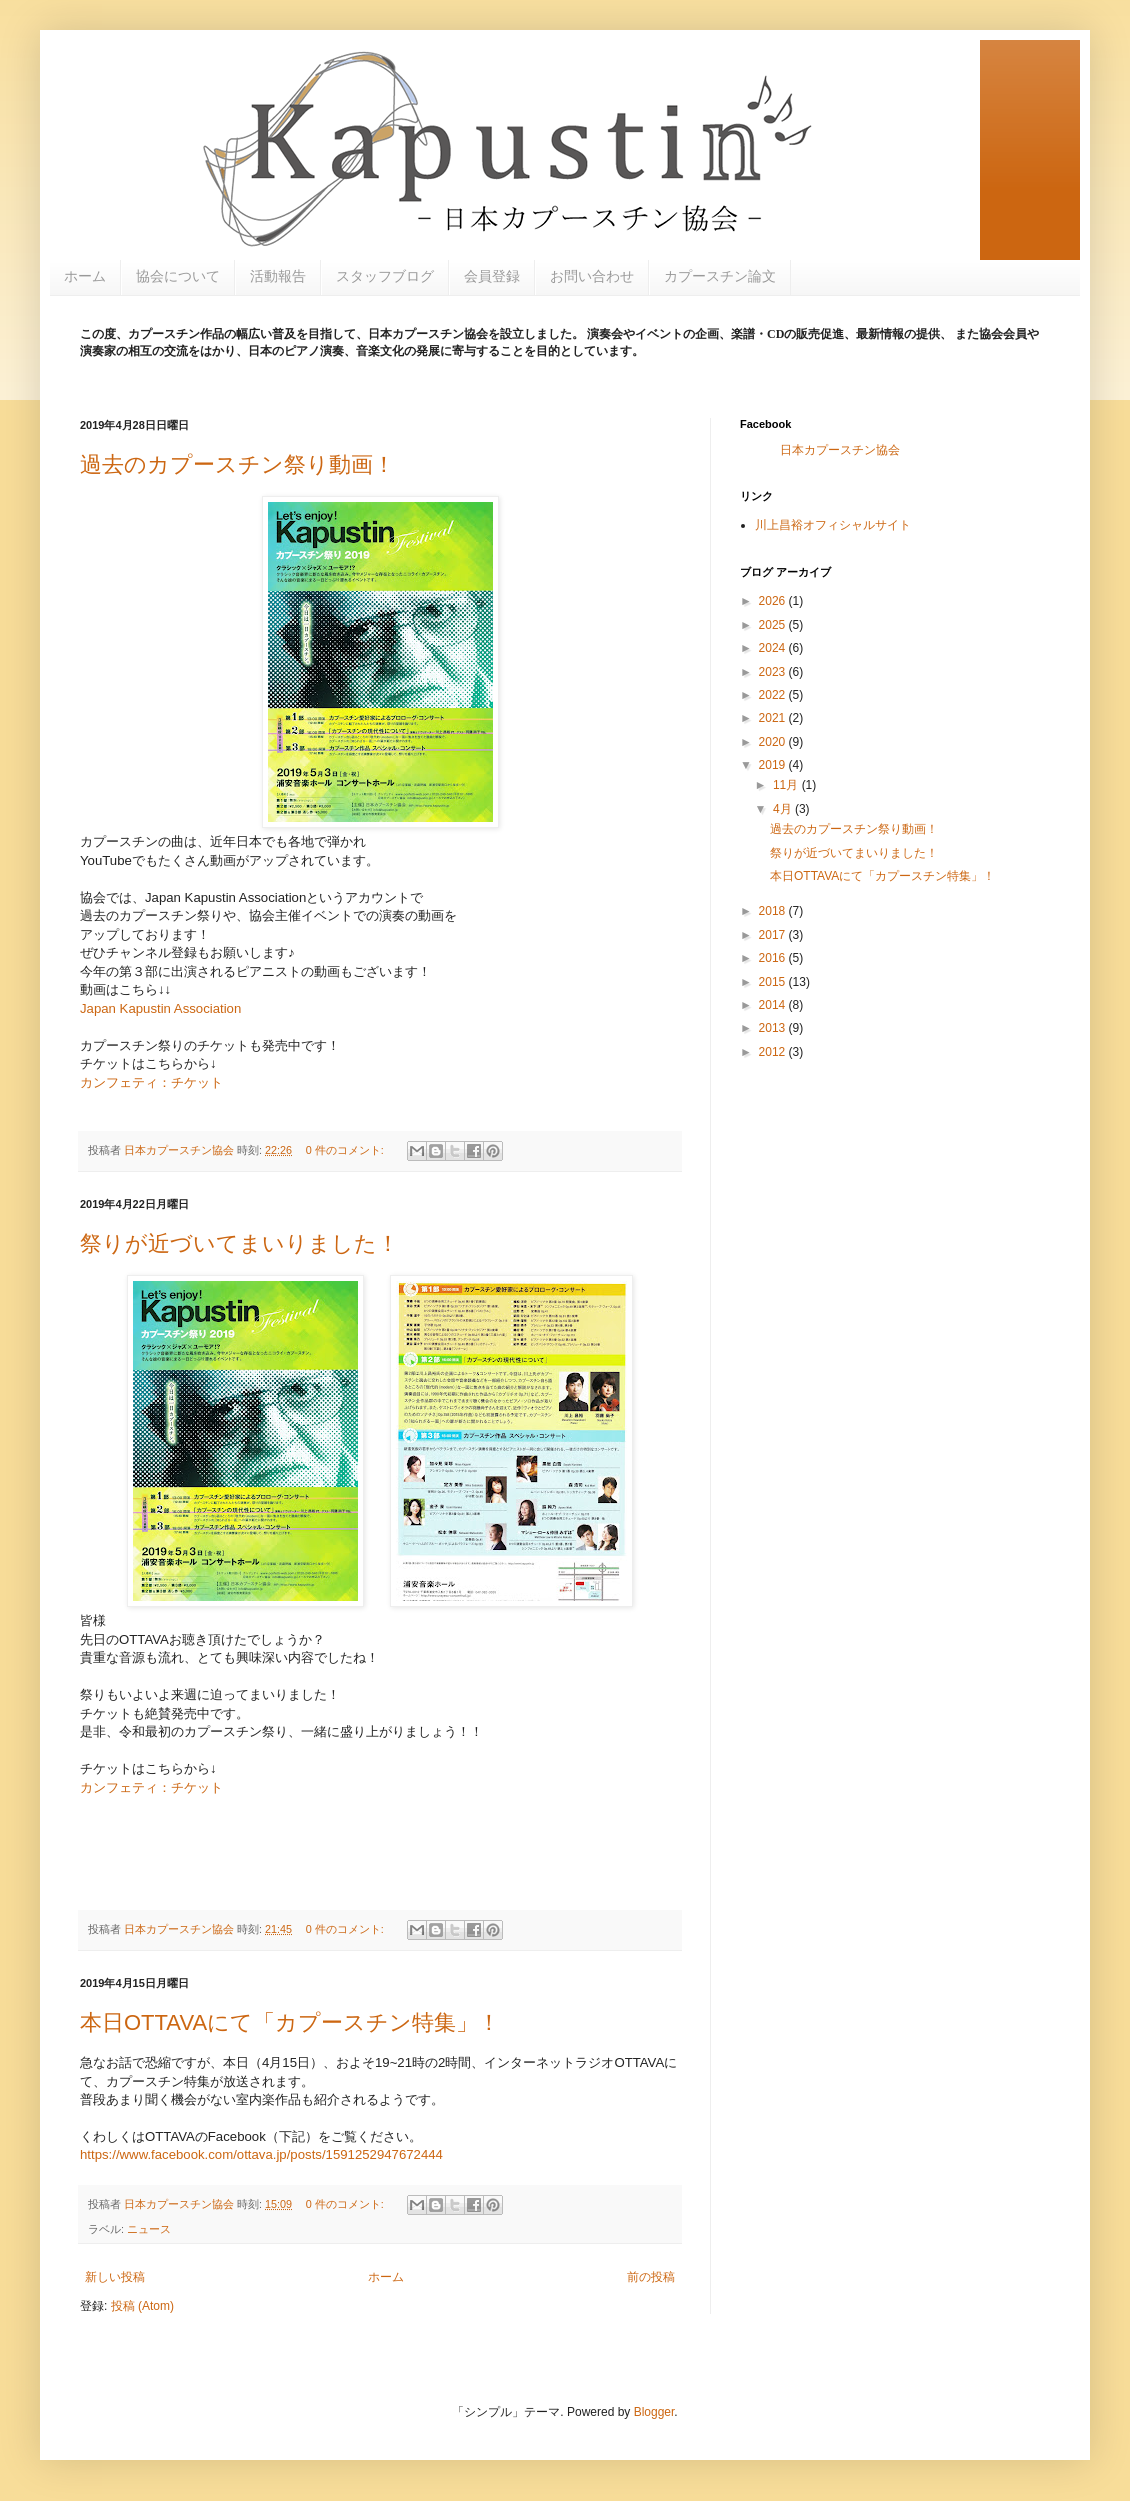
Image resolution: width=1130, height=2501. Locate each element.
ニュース (149, 2229)
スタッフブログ (385, 276)
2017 (774, 935)
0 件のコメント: (346, 1150)
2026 (774, 601)
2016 (774, 958)
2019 (774, 765)
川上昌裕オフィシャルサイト (833, 525)
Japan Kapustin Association (160, 1008)
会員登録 (492, 276)
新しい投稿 (115, 2277)
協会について (178, 276)
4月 (784, 809)
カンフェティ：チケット (151, 1082)
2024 (774, 648)
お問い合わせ (592, 276)
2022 (774, 695)
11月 (787, 785)
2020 (774, 742)
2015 (774, 982)
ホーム (85, 276)
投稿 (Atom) (142, 2306)
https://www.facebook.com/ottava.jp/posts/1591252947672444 (261, 2154)
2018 (774, 911)
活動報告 (278, 276)
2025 (774, 625)
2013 (774, 1028)
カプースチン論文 (720, 276)
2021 (774, 718)
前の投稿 (651, 2277)
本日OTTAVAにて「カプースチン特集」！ (290, 2022)
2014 (774, 1005)
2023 (774, 672)
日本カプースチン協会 (840, 450)
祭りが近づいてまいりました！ (239, 1243)
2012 (774, 1052)
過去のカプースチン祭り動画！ (237, 464)
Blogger (654, 2412)
